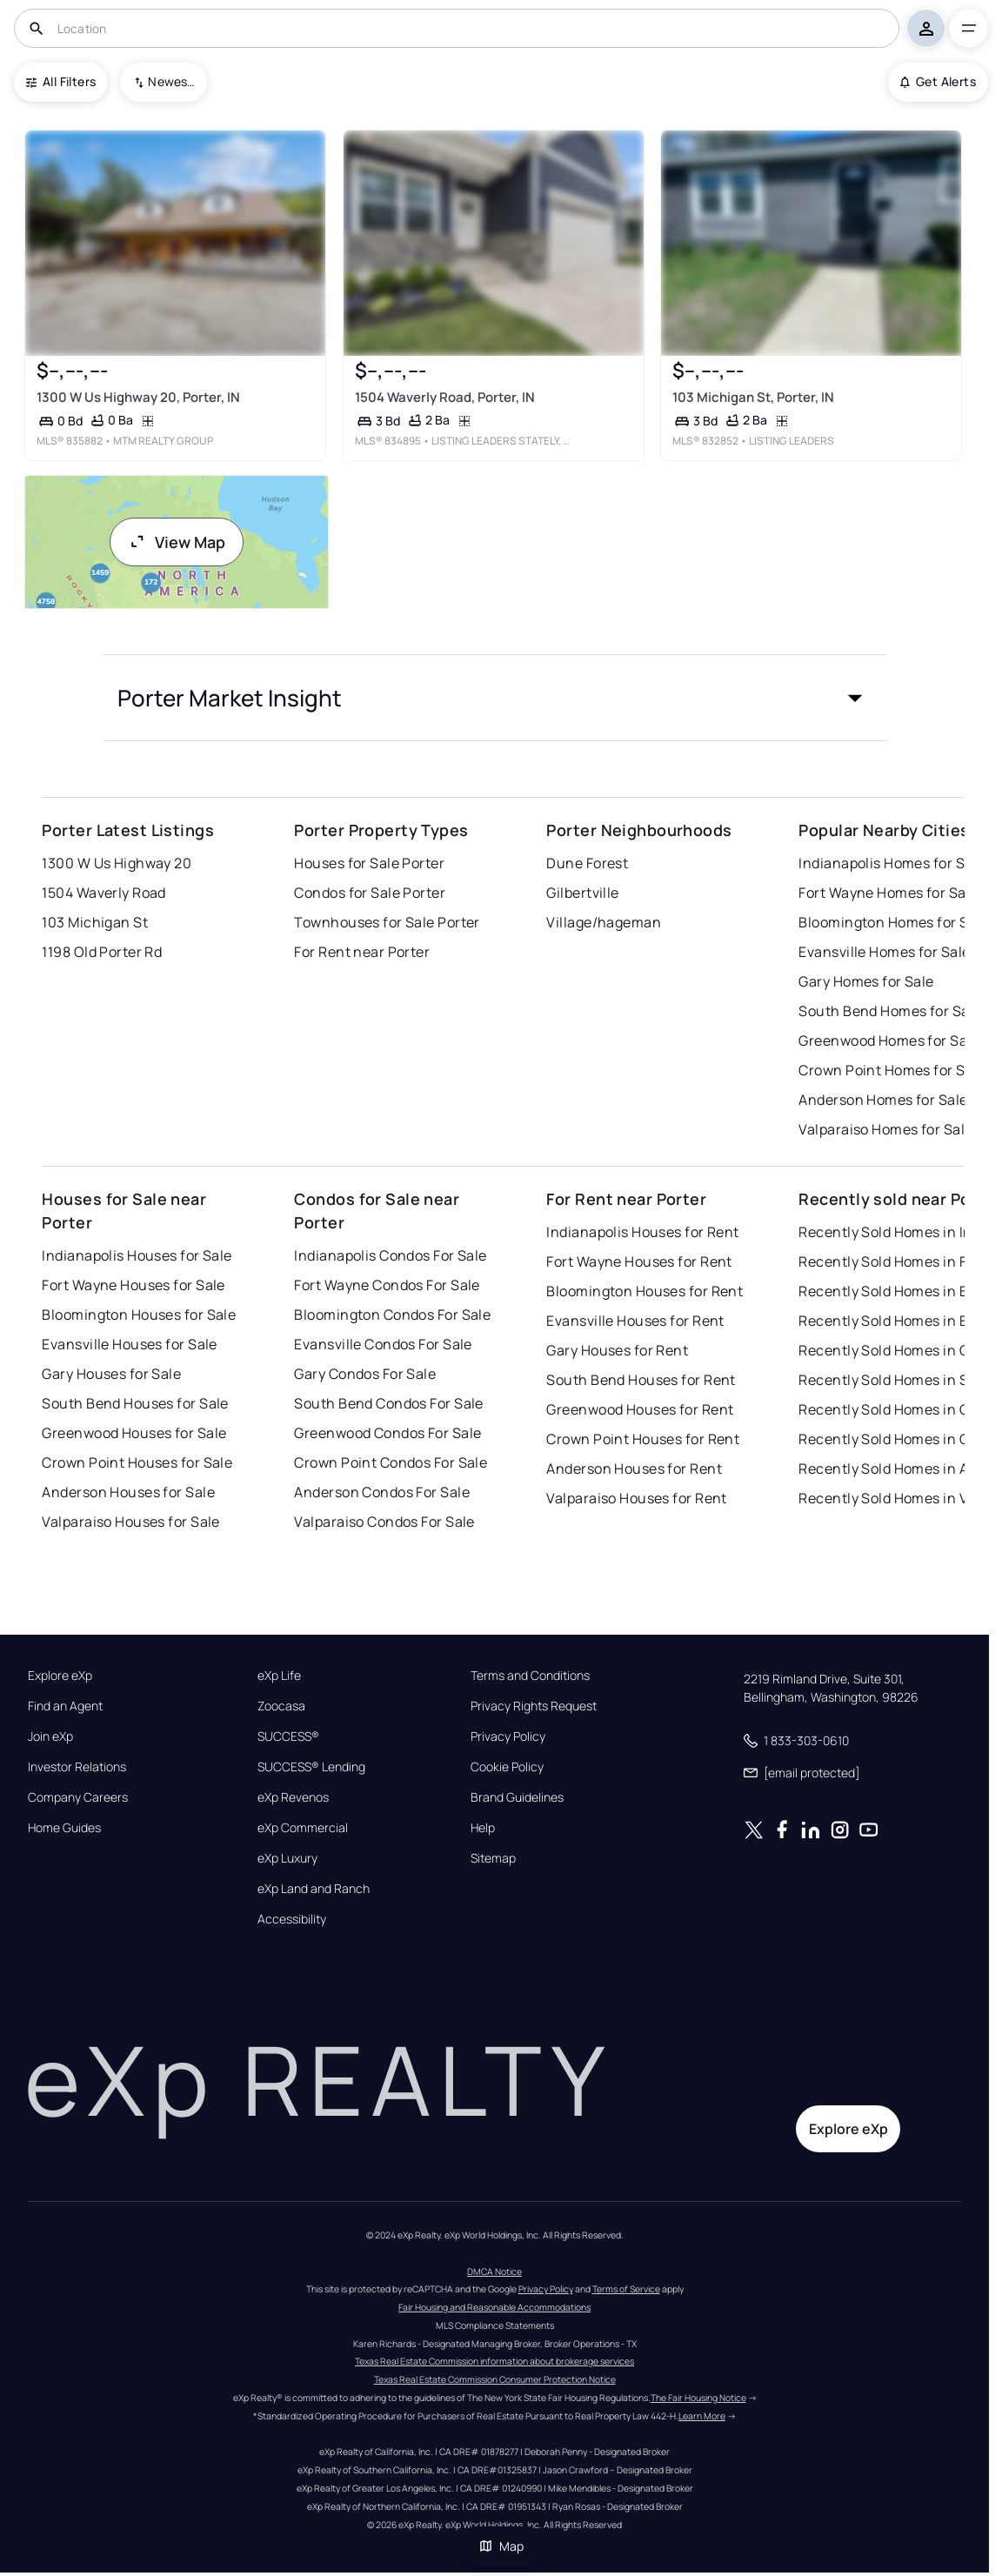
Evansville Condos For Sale (382, 1344)
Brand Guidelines (517, 1797)
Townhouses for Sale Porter (386, 922)
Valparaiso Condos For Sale (384, 1521)
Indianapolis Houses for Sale (136, 1255)
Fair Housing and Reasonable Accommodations (494, 2307)
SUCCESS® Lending (311, 1767)
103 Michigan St (95, 922)
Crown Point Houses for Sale (137, 1462)
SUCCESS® (288, 1736)
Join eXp (50, 1736)
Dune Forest (587, 863)
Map (501, 2546)
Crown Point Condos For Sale (390, 1462)
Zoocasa (281, 1706)
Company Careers (78, 1797)
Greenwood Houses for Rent (639, 1409)
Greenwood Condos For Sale (387, 1432)
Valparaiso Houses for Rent (636, 1498)
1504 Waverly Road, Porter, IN (445, 397)
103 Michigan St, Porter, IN (753, 397)
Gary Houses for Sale (111, 1373)
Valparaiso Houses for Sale (130, 1521)
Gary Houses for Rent (617, 1350)
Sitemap (493, 1858)
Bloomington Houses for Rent (644, 1291)
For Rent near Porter (362, 951)
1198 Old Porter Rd (102, 951)
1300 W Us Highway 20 (116, 863)
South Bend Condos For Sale (388, 1403)
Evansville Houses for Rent (635, 1320)
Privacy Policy (508, 1736)
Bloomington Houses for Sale (139, 1314)
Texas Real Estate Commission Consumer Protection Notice (495, 2379)
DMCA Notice (494, 2271)
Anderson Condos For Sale (382, 1492)
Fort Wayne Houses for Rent (638, 1261)
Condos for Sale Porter (369, 892)
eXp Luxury (287, 1858)
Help (483, 1828)
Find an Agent (65, 1706)
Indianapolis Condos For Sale (390, 1255)
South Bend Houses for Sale (135, 1403)
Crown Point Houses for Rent (642, 1439)
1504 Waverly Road (103, 892)
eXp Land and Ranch (313, 1889)
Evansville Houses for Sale (129, 1344)
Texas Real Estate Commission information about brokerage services (494, 2361)
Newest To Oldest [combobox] (171, 81)
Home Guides (64, 1828)
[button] (495, 697)
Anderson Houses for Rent (634, 1468)
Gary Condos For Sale (365, 1373)
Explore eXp (60, 1675)
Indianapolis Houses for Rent (642, 1231)
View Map (176, 542)
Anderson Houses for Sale (128, 1492)
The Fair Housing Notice (698, 2398)
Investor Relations (77, 1767)
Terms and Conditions (530, 1675)
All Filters (61, 81)
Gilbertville (582, 892)
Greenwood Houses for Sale (134, 1432)
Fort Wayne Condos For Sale (386, 1285)
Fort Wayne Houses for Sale (133, 1285)
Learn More (701, 2416)
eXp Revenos (293, 1797)
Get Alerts (938, 81)
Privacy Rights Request (534, 1706)
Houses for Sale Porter (369, 863)
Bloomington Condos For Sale (392, 1314)
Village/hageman (603, 922)
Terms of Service (626, 2289)
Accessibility (291, 1919)
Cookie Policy (507, 1767)
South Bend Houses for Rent (640, 1379)
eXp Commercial (302, 1828)
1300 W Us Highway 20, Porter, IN (138, 397)
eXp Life (279, 1675)
